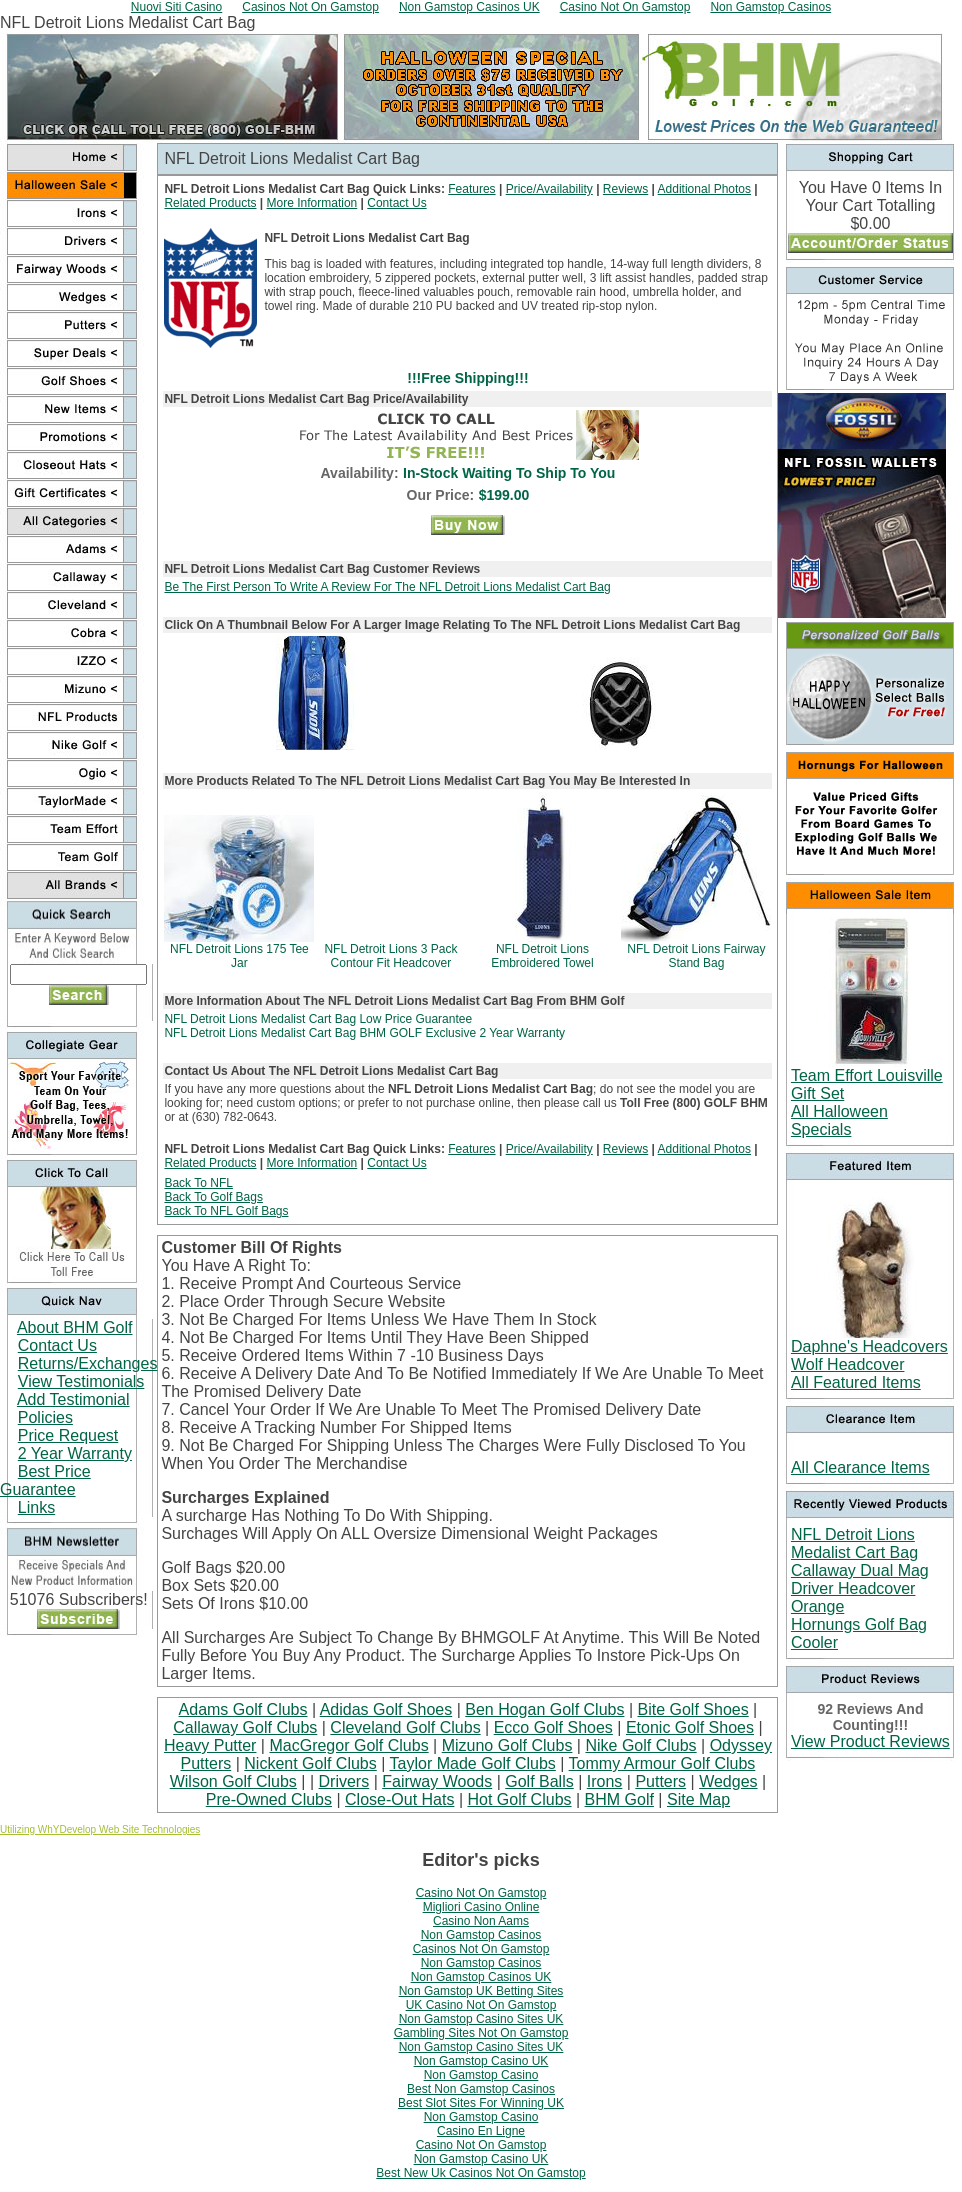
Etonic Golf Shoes (690, 1727)
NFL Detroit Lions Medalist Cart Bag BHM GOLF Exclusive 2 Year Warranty (364, 1033)
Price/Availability (549, 189)
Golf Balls (539, 1781)
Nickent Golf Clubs (310, 1763)
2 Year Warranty (75, 1453)
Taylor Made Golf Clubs (473, 1763)
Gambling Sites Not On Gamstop (481, 2033)
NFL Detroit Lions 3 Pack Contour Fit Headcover (390, 956)
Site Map (698, 1799)
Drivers (344, 1781)
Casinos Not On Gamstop (481, 1949)
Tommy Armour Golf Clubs (662, 1763)
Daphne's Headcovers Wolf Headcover (869, 1355)
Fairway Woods (437, 1781)
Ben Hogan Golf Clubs (544, 1709)
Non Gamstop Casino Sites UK (481, 2019)
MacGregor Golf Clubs (348, 1745)
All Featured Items (856, 1382)
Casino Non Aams (481, 1921)
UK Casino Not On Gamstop (481, 2005)
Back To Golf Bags (213, 1197)
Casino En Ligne (481, 2131)
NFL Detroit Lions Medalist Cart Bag (854, 1543)
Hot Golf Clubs (519, 1799)
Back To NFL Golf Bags (226, 1211)
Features (471, 189)
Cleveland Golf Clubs (405, 1727)
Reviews (625, 189)
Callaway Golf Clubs (245, 1727)
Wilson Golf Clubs (233, 1781)
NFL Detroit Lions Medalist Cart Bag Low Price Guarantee (318, 1019)
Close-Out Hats (399, 1799)
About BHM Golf (75, 1327)
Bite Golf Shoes (693, 1709)
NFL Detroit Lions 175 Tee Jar (239, 956)
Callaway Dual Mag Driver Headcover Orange (860, 1588)
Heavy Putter (210, 1745)
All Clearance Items (860, 1467)
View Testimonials (81, 1381)
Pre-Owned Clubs (269, 1799)
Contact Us (57, 1345)
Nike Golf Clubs (640, 1745)
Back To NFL (198, 1183)
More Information (312, 203)
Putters (660, 1781)
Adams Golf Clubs (243, 1709)
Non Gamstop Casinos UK (481, 1977)
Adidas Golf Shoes (386, 1709)
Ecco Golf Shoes (553, 1727)
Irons (605, 1781)
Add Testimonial (73, 1399)
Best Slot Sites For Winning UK (481, 2103)
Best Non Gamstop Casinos (481, 2089)
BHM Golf (619, 1799)
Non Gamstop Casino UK (481, 2061)
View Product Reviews (870, 1741)
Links (36, 1507)
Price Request (68, 1435)
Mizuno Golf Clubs (507, 1745)
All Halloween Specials (839, 1120)
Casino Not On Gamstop (481, 1893)
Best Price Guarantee (45, 1480)
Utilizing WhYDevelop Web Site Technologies (100, 1829)
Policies (45, 1417)
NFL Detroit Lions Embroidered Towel (542, 956)
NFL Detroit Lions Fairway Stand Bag (696, 956)
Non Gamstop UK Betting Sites (481, 1991)
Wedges (728, 1781)
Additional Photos (704, 189)
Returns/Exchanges (88, 1363)
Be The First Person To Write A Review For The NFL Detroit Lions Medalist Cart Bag (387, 587)
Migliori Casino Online (481, 1907)
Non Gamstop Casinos (481, 1935)
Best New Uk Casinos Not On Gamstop (480, 2173)
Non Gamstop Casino (481, 2075)
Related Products (210, 203)
